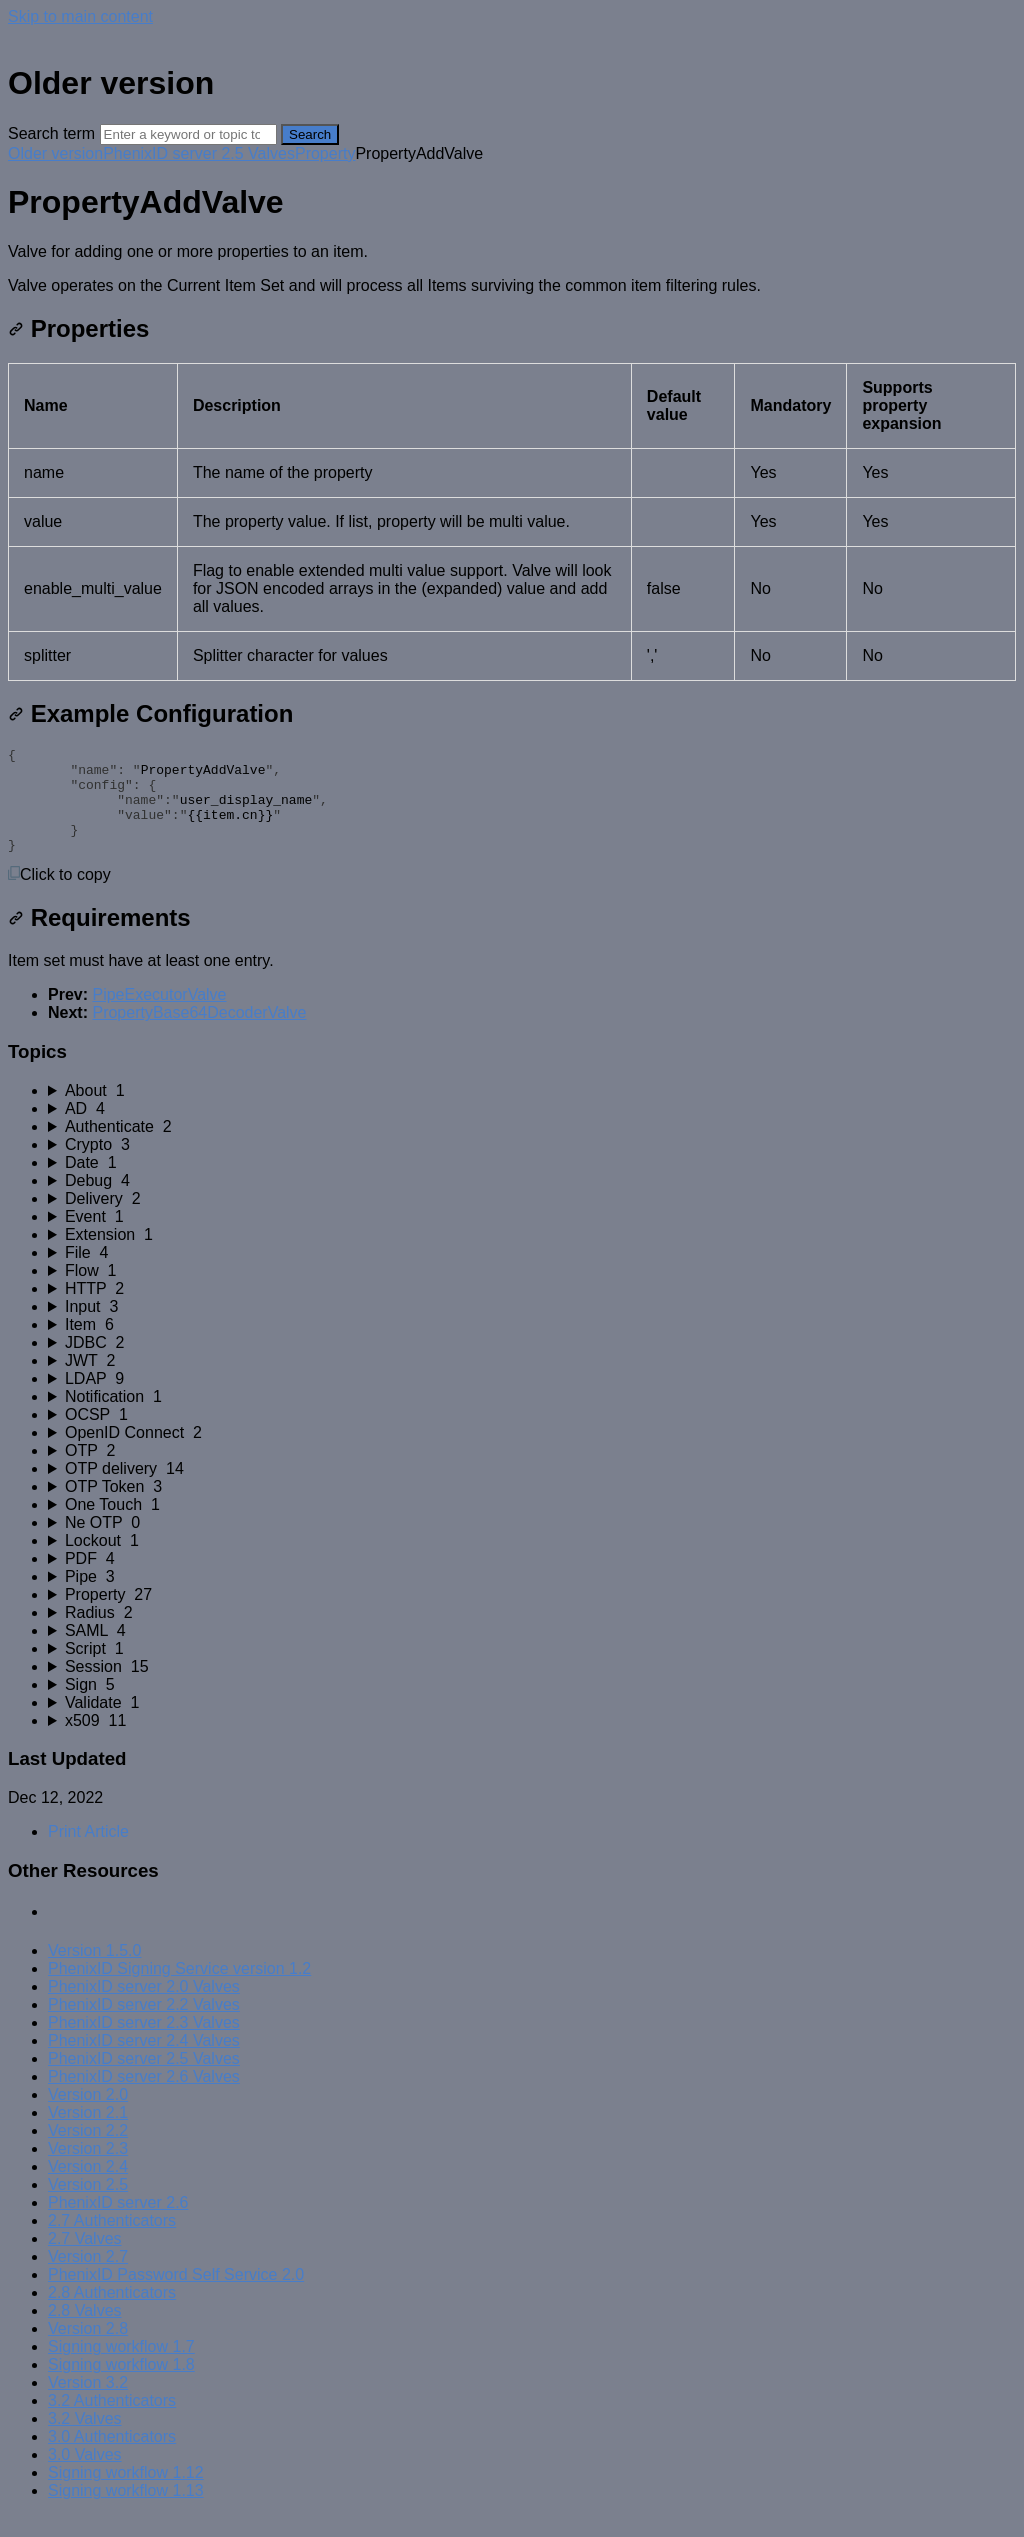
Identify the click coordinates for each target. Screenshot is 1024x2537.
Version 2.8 (88, 2349)
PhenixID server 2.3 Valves (144, 2043)
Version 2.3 (88, 2169)
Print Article (88, 1852)
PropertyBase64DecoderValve (199, 1033)
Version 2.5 (88, 2205)
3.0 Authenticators (112, 2457)
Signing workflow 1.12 (126, 2493)
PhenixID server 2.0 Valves (144, 2007)
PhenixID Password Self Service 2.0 (176, 2295)
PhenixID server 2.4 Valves (144, 2061)
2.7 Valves (85, 2259)
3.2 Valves (85, 2439)
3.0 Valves (85, 2475)
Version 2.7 (88, 2277)
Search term (51, 133)
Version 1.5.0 (94, 1971)
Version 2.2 (88, 2151)
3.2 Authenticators (112, 2421)
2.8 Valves (85, 2331)
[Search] (188, 134)
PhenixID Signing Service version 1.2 (179, 1989)
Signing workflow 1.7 (121, 2367)
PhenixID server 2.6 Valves (144, 2097)
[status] (512, 269)
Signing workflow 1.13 (126, 2511)
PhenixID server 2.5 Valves (199, 153)
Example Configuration (150, 713)
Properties (78, 328)
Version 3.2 (88, 2403)
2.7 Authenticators (112, 2241)
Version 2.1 (88, 2133)
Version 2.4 (88, 2187)
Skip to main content (80, 16)
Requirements (99, 938)
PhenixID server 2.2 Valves (144, 2025)
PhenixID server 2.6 (118, 2223)
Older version (55, 153)
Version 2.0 (88, 2115)
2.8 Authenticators (112, 2313)
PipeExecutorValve (159, 1015)
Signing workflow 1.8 (121, 2385)
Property (325, 153)
